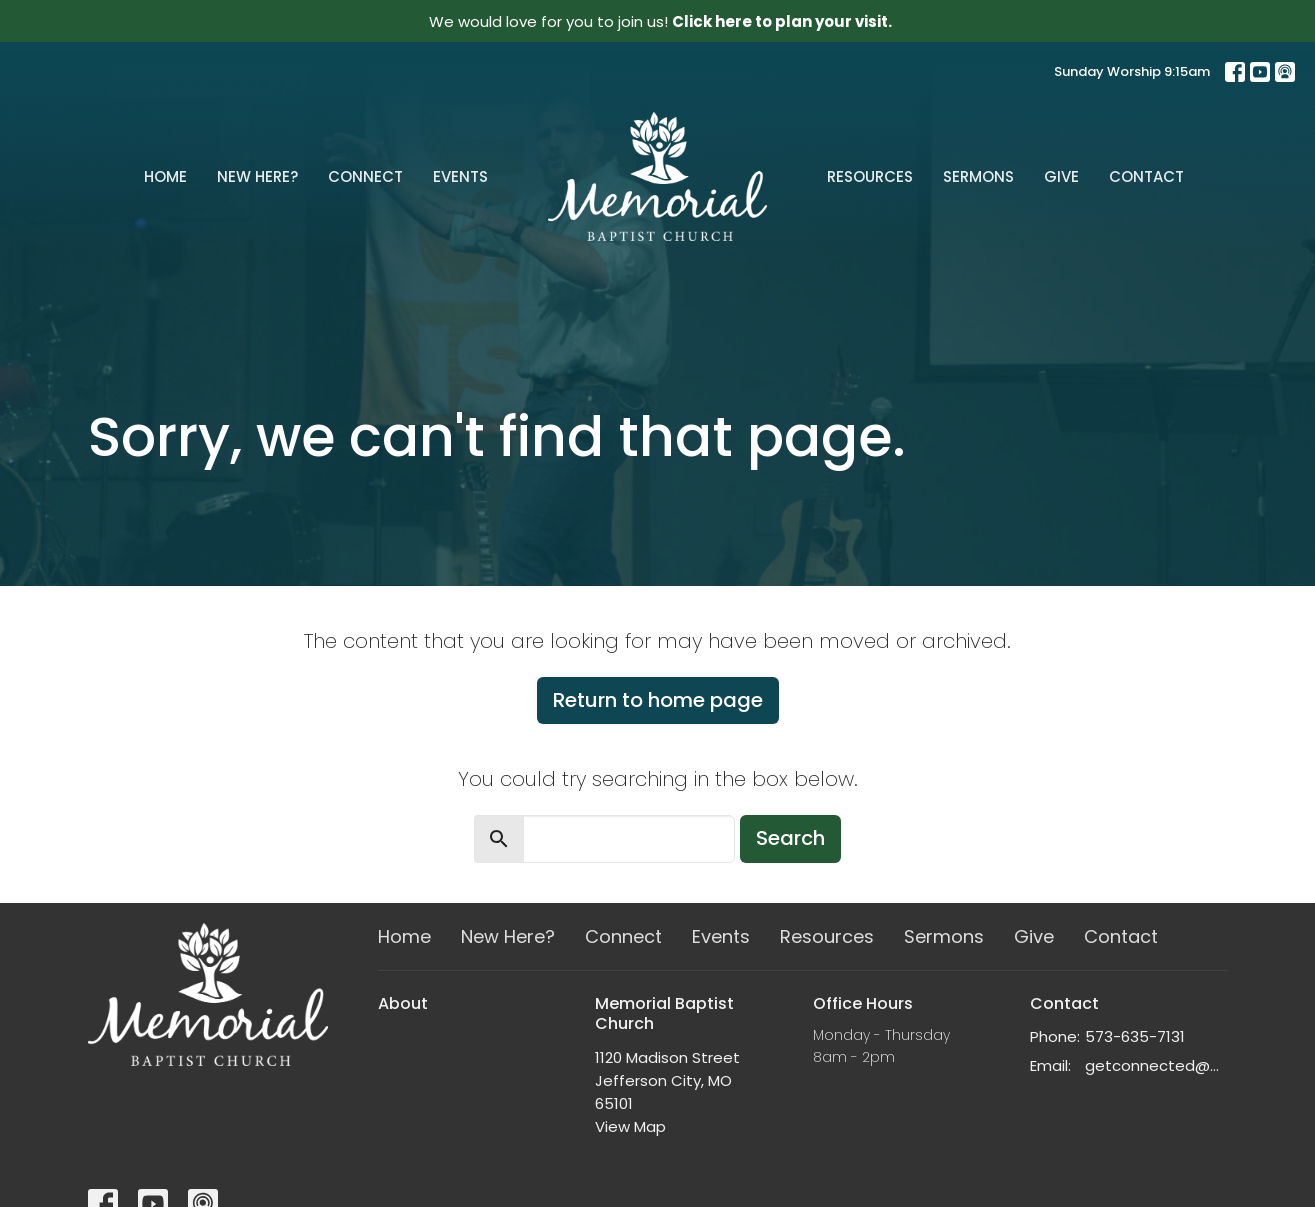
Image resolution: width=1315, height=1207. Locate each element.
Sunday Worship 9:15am (1132, 71)
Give (1061, 176)
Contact (1146, 176)
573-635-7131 (1135, 1036)
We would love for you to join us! (660, 21)
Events (460, 176)
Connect (365, 176)
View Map (630, 1126)
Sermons (978, 176)
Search (790, 838)
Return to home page (658, 700)
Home (165, 176)
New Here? (257, 176)
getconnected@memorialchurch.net (1156, 1065)
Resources (870, 176)
